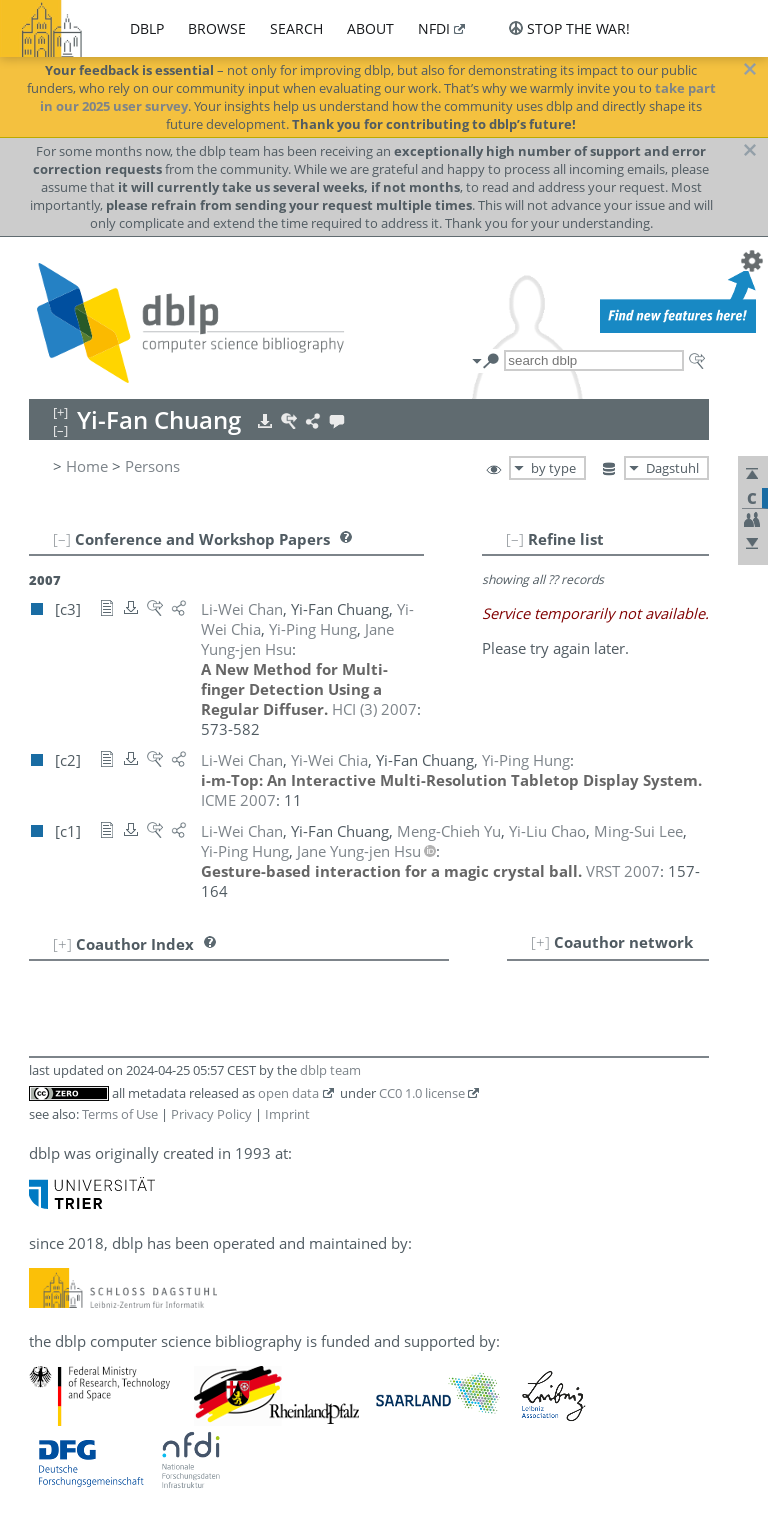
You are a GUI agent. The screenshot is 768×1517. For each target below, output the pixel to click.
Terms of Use (120, 1114)
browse (217, 28)
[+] (540, 942)
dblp (147, 28)
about (370, 28)
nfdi (434, 28)
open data (288, 1093)
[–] (515, 539)
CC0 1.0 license (422, 1093)
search (296, 28)
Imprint (287, 1114)
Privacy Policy (211, 1114)
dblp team (330, 1070)
